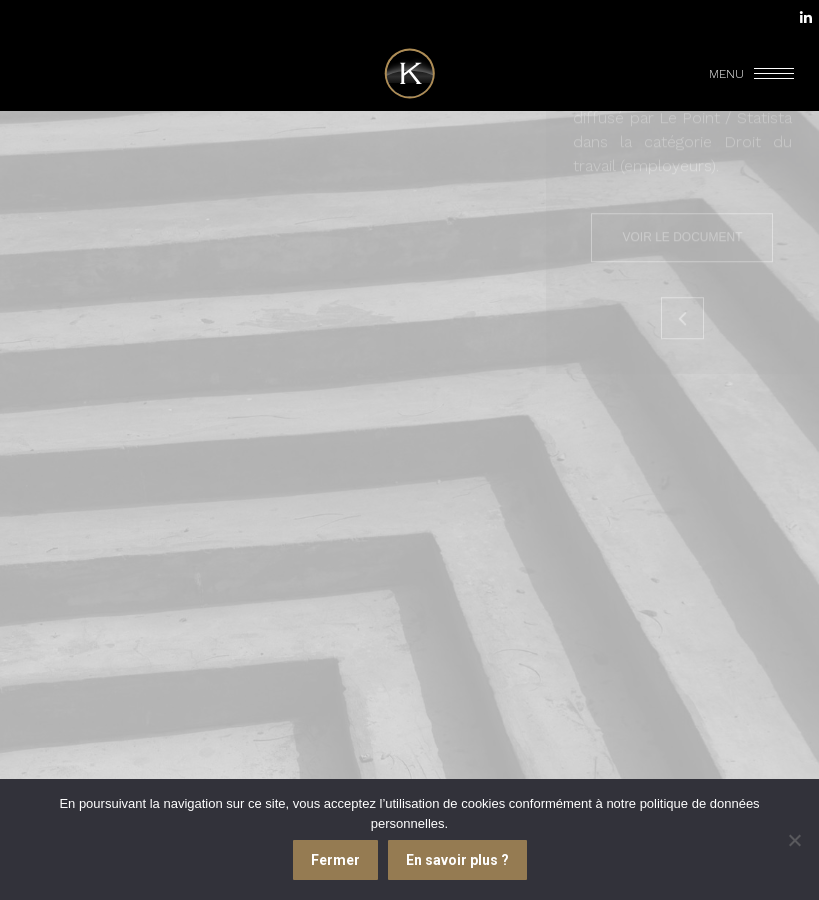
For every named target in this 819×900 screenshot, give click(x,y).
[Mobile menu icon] (753, 74)
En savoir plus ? (457, 860)
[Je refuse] (794, 840)
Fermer (335, 860)
